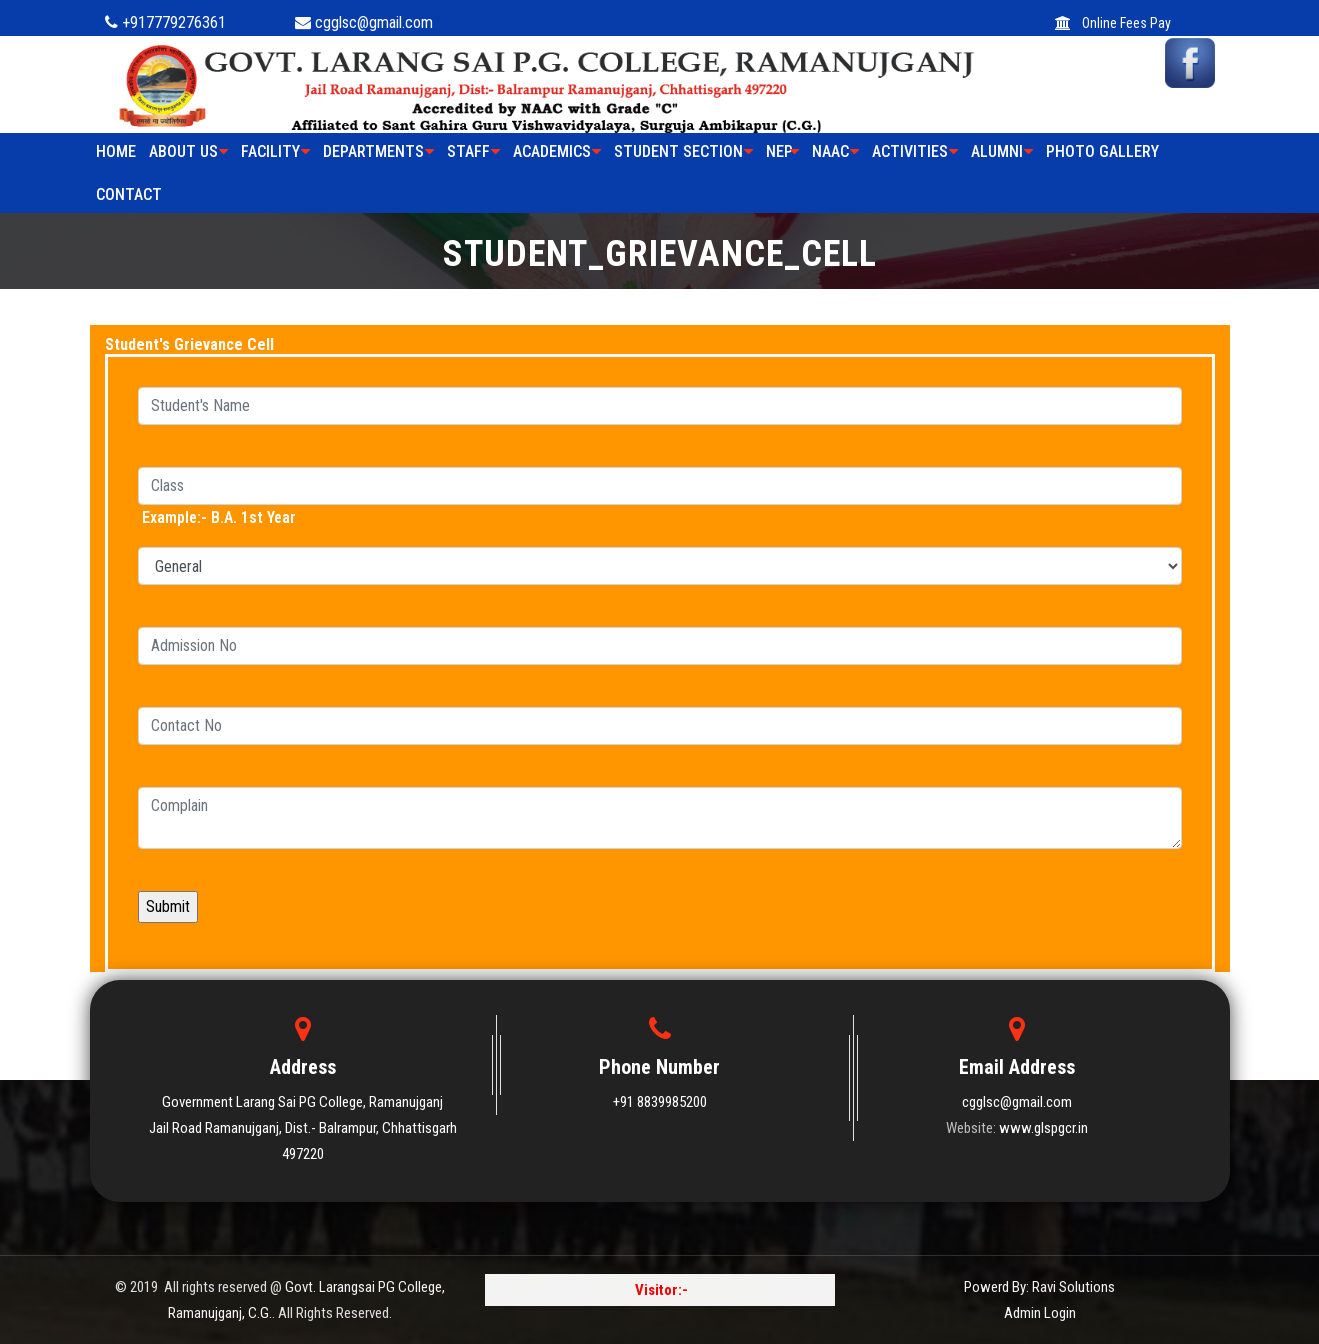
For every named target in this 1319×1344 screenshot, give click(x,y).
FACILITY (275, 151)
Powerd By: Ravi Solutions (1039, 1287)
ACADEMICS (557, 151)
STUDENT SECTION (683, 151)
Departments (378, 151)
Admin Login (1040, 1313)
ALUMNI (1002, 151)
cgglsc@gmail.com (1017, 1102)
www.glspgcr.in (1043, 1128)
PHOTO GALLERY (1102, 151)
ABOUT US (188, 151)
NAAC (835, 151)
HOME (116, 151)
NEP (782, 151)
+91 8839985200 (660, 1102)
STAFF (473, 151)
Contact (129, 194)
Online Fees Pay (1113, 23)
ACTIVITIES (915, 151)
